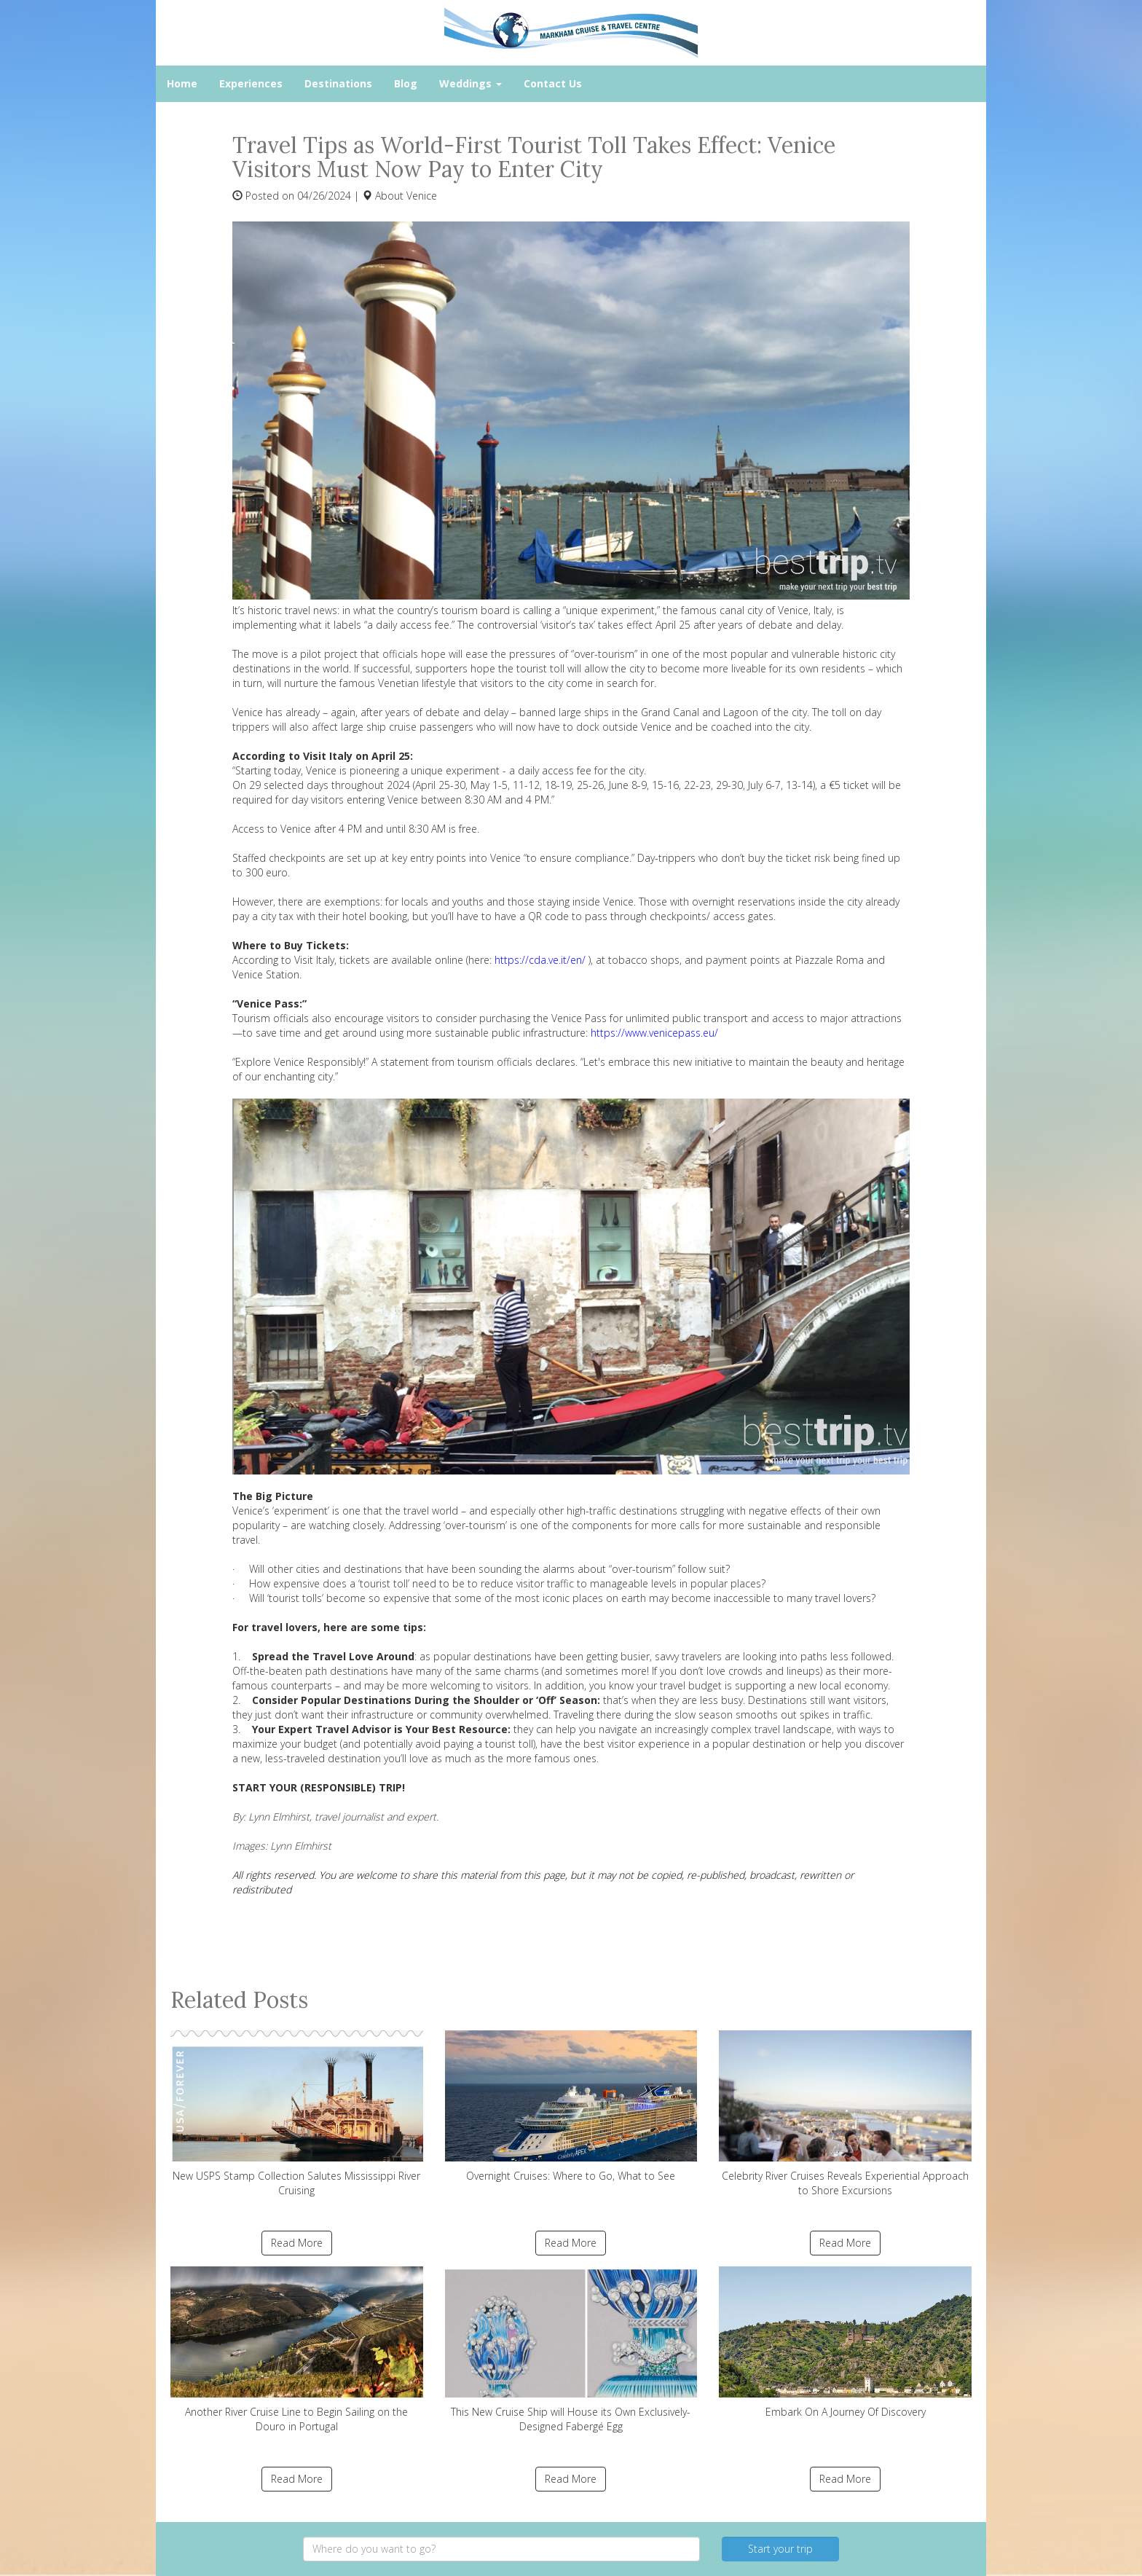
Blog (405, 83)
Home (182, 83)
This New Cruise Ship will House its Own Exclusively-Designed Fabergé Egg (571, 2349)
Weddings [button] (470, 83)
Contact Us (553, 83)
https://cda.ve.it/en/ (540, 960)
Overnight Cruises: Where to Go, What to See (571, 2106)
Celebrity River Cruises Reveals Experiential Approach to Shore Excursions (845, 2113)
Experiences (251, 83)
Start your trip (780, 2549)
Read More (297, 2243)
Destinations (338, 83)
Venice (421, 196)
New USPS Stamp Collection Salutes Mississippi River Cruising (296, 2113)
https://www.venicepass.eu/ (654, 1033)
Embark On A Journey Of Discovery (845, 2342)
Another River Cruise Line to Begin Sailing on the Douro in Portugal (296, 2349)
